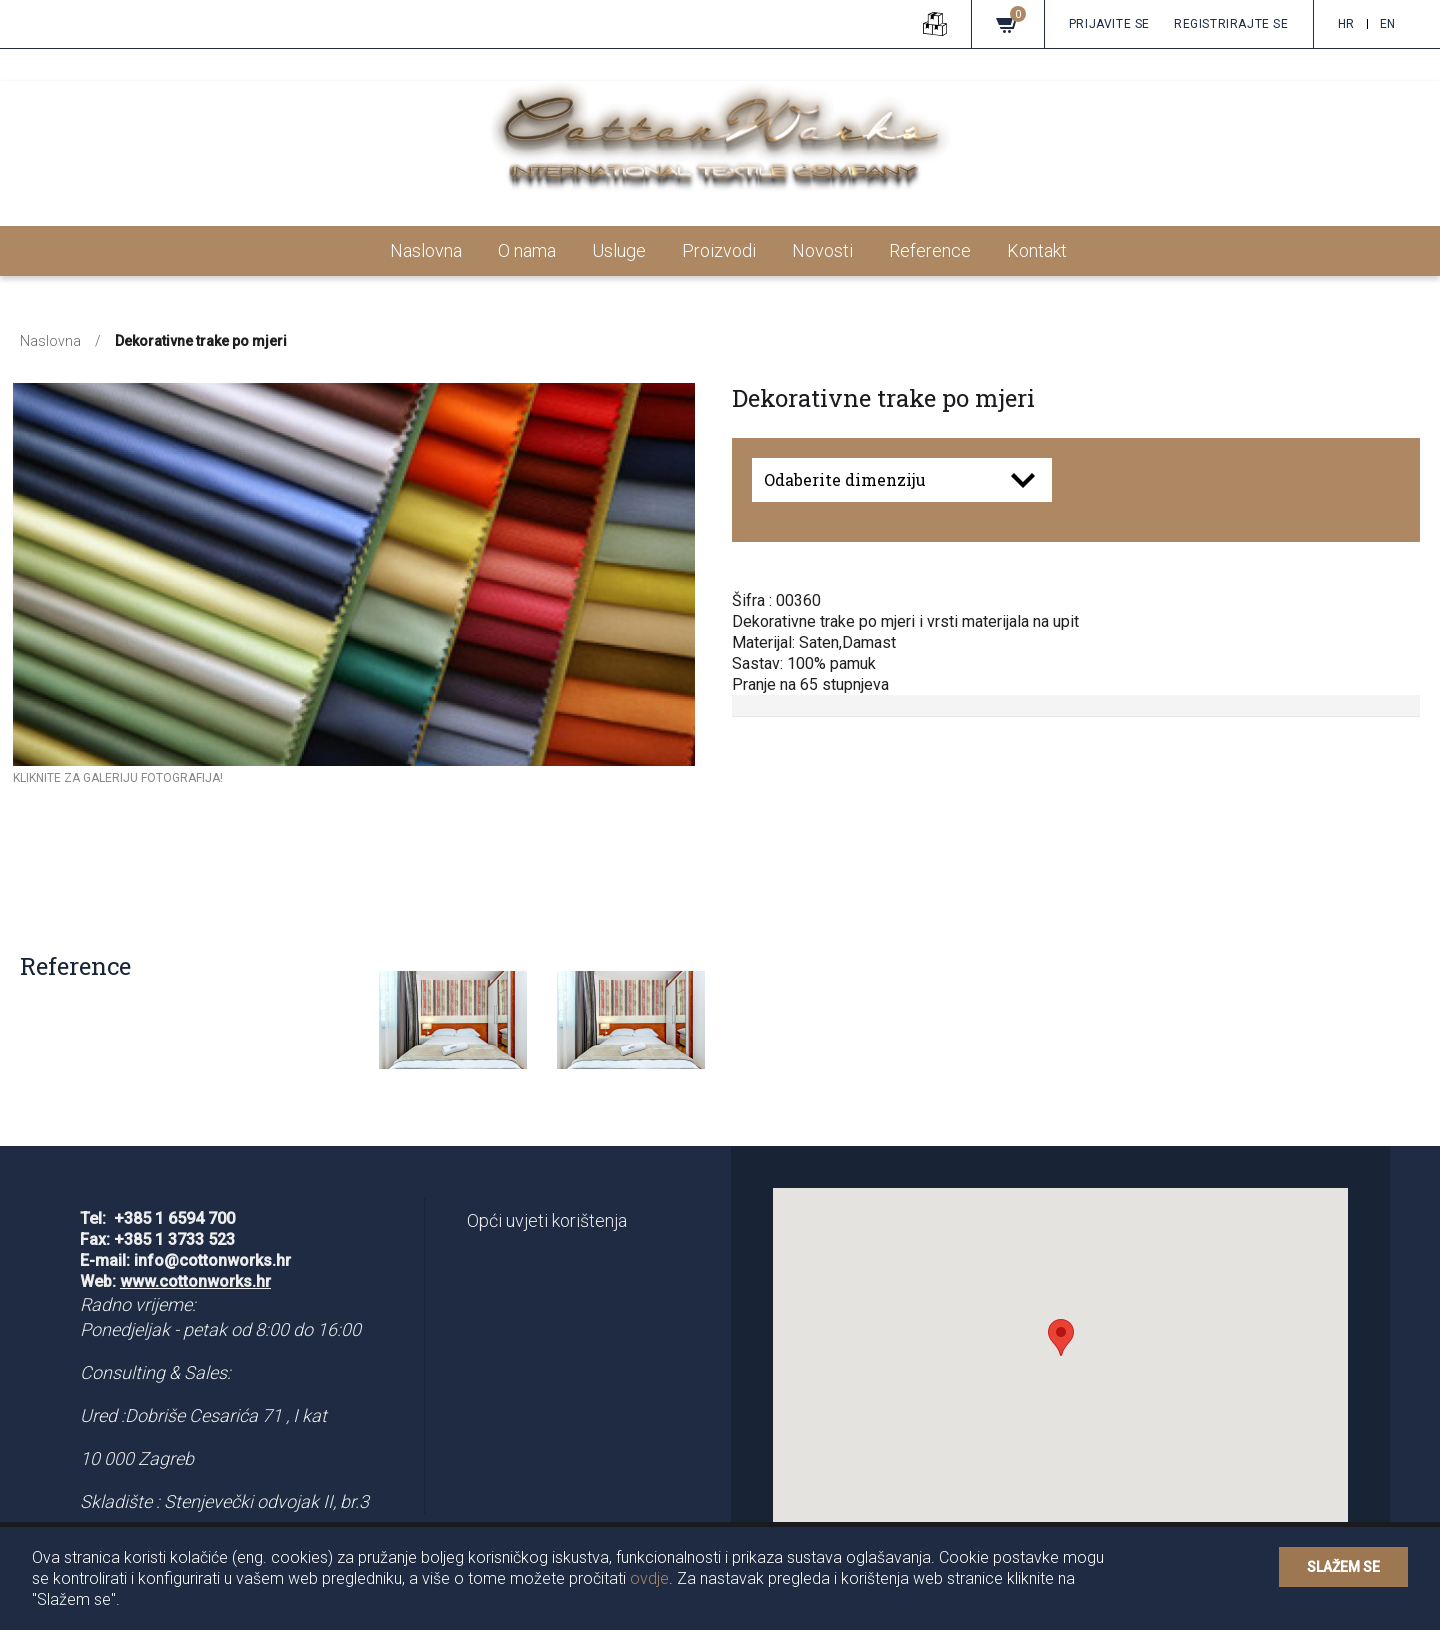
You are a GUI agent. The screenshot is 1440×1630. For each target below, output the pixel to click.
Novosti (822, 250)
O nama (527, 250)
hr (1346, 24)
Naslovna (426, 250)
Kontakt (1037, 250)
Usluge (619, 250)
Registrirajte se (1231, 24)
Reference (930, 250)
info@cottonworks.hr (212, 1260)
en (1388, 24)
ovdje (649, 1578)
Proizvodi (719, 250)
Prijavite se (1109, 24)
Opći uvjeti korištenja (547, 1220)
